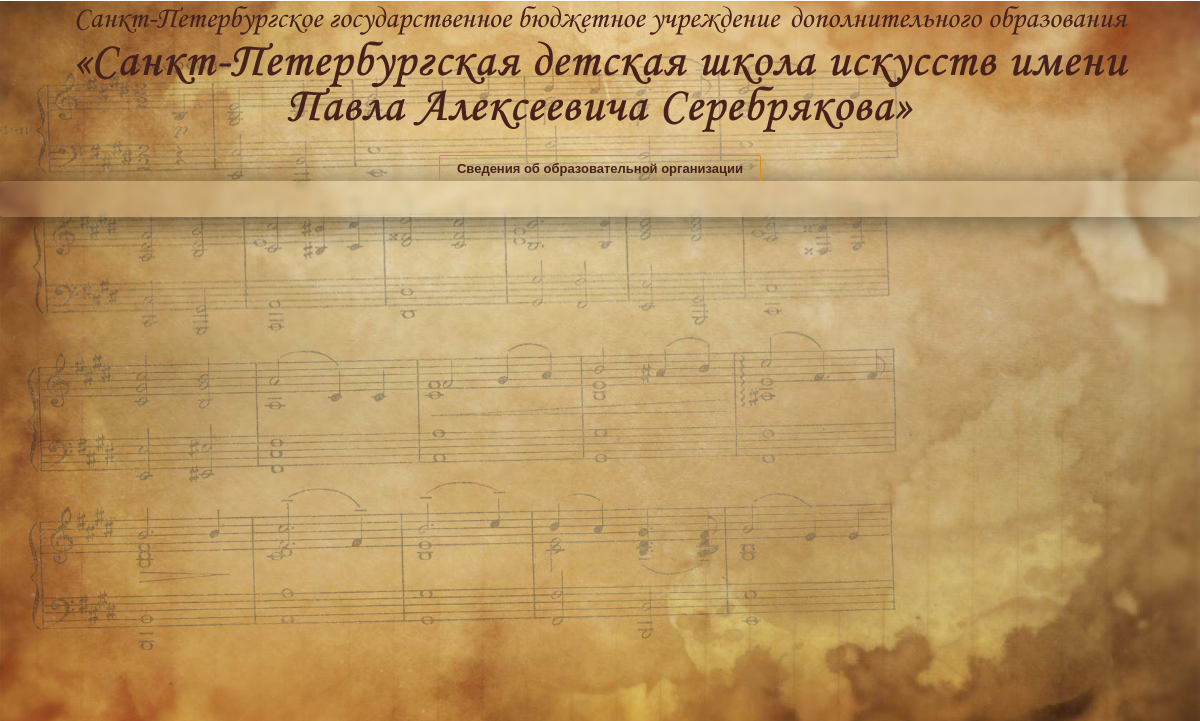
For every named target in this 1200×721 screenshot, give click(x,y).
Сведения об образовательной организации (600, 168)
